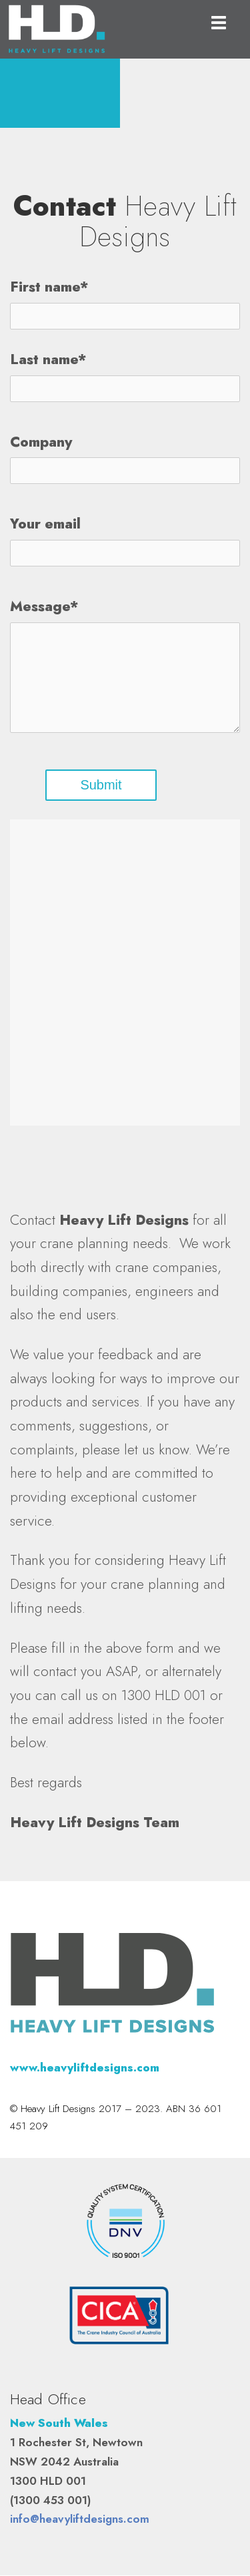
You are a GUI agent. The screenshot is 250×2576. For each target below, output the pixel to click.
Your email (45, 525)
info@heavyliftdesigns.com (79, 2519)
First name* (49, 288)
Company (41, 442)
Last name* (48, 360)
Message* (44, 607)
